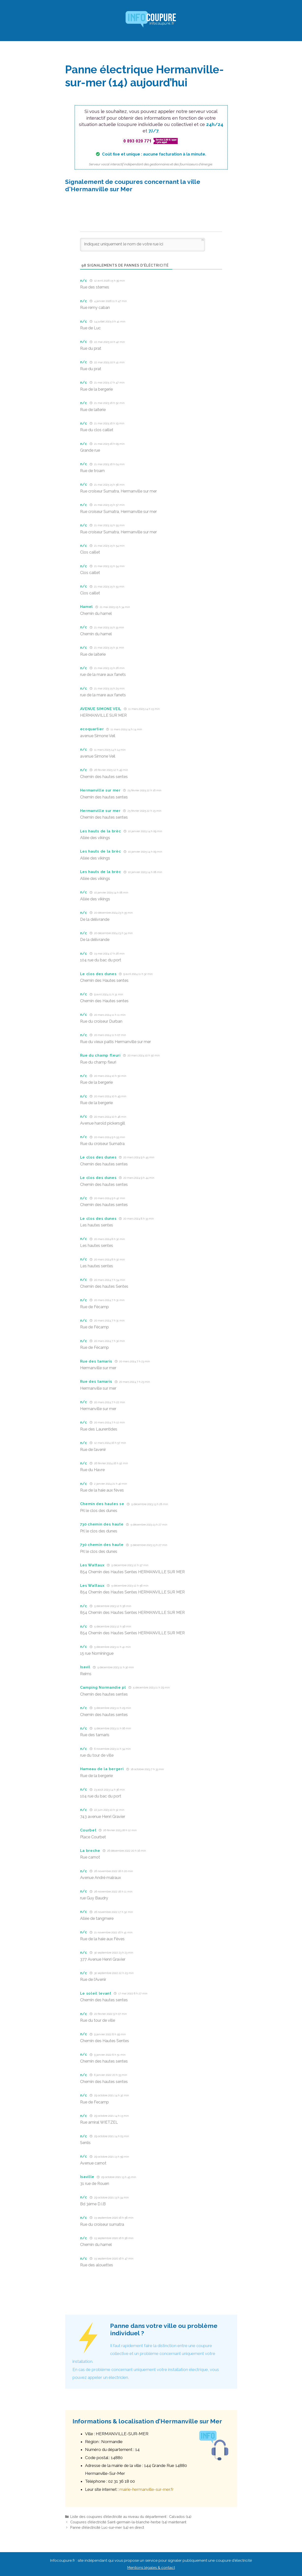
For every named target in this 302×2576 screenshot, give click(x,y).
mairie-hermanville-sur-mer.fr (146, 2489)
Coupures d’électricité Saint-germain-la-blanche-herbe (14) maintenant (128, 2522)
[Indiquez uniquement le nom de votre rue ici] (142, 244)
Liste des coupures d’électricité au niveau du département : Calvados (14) (130, 2516)
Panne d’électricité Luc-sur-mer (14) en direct (107, 2527)
